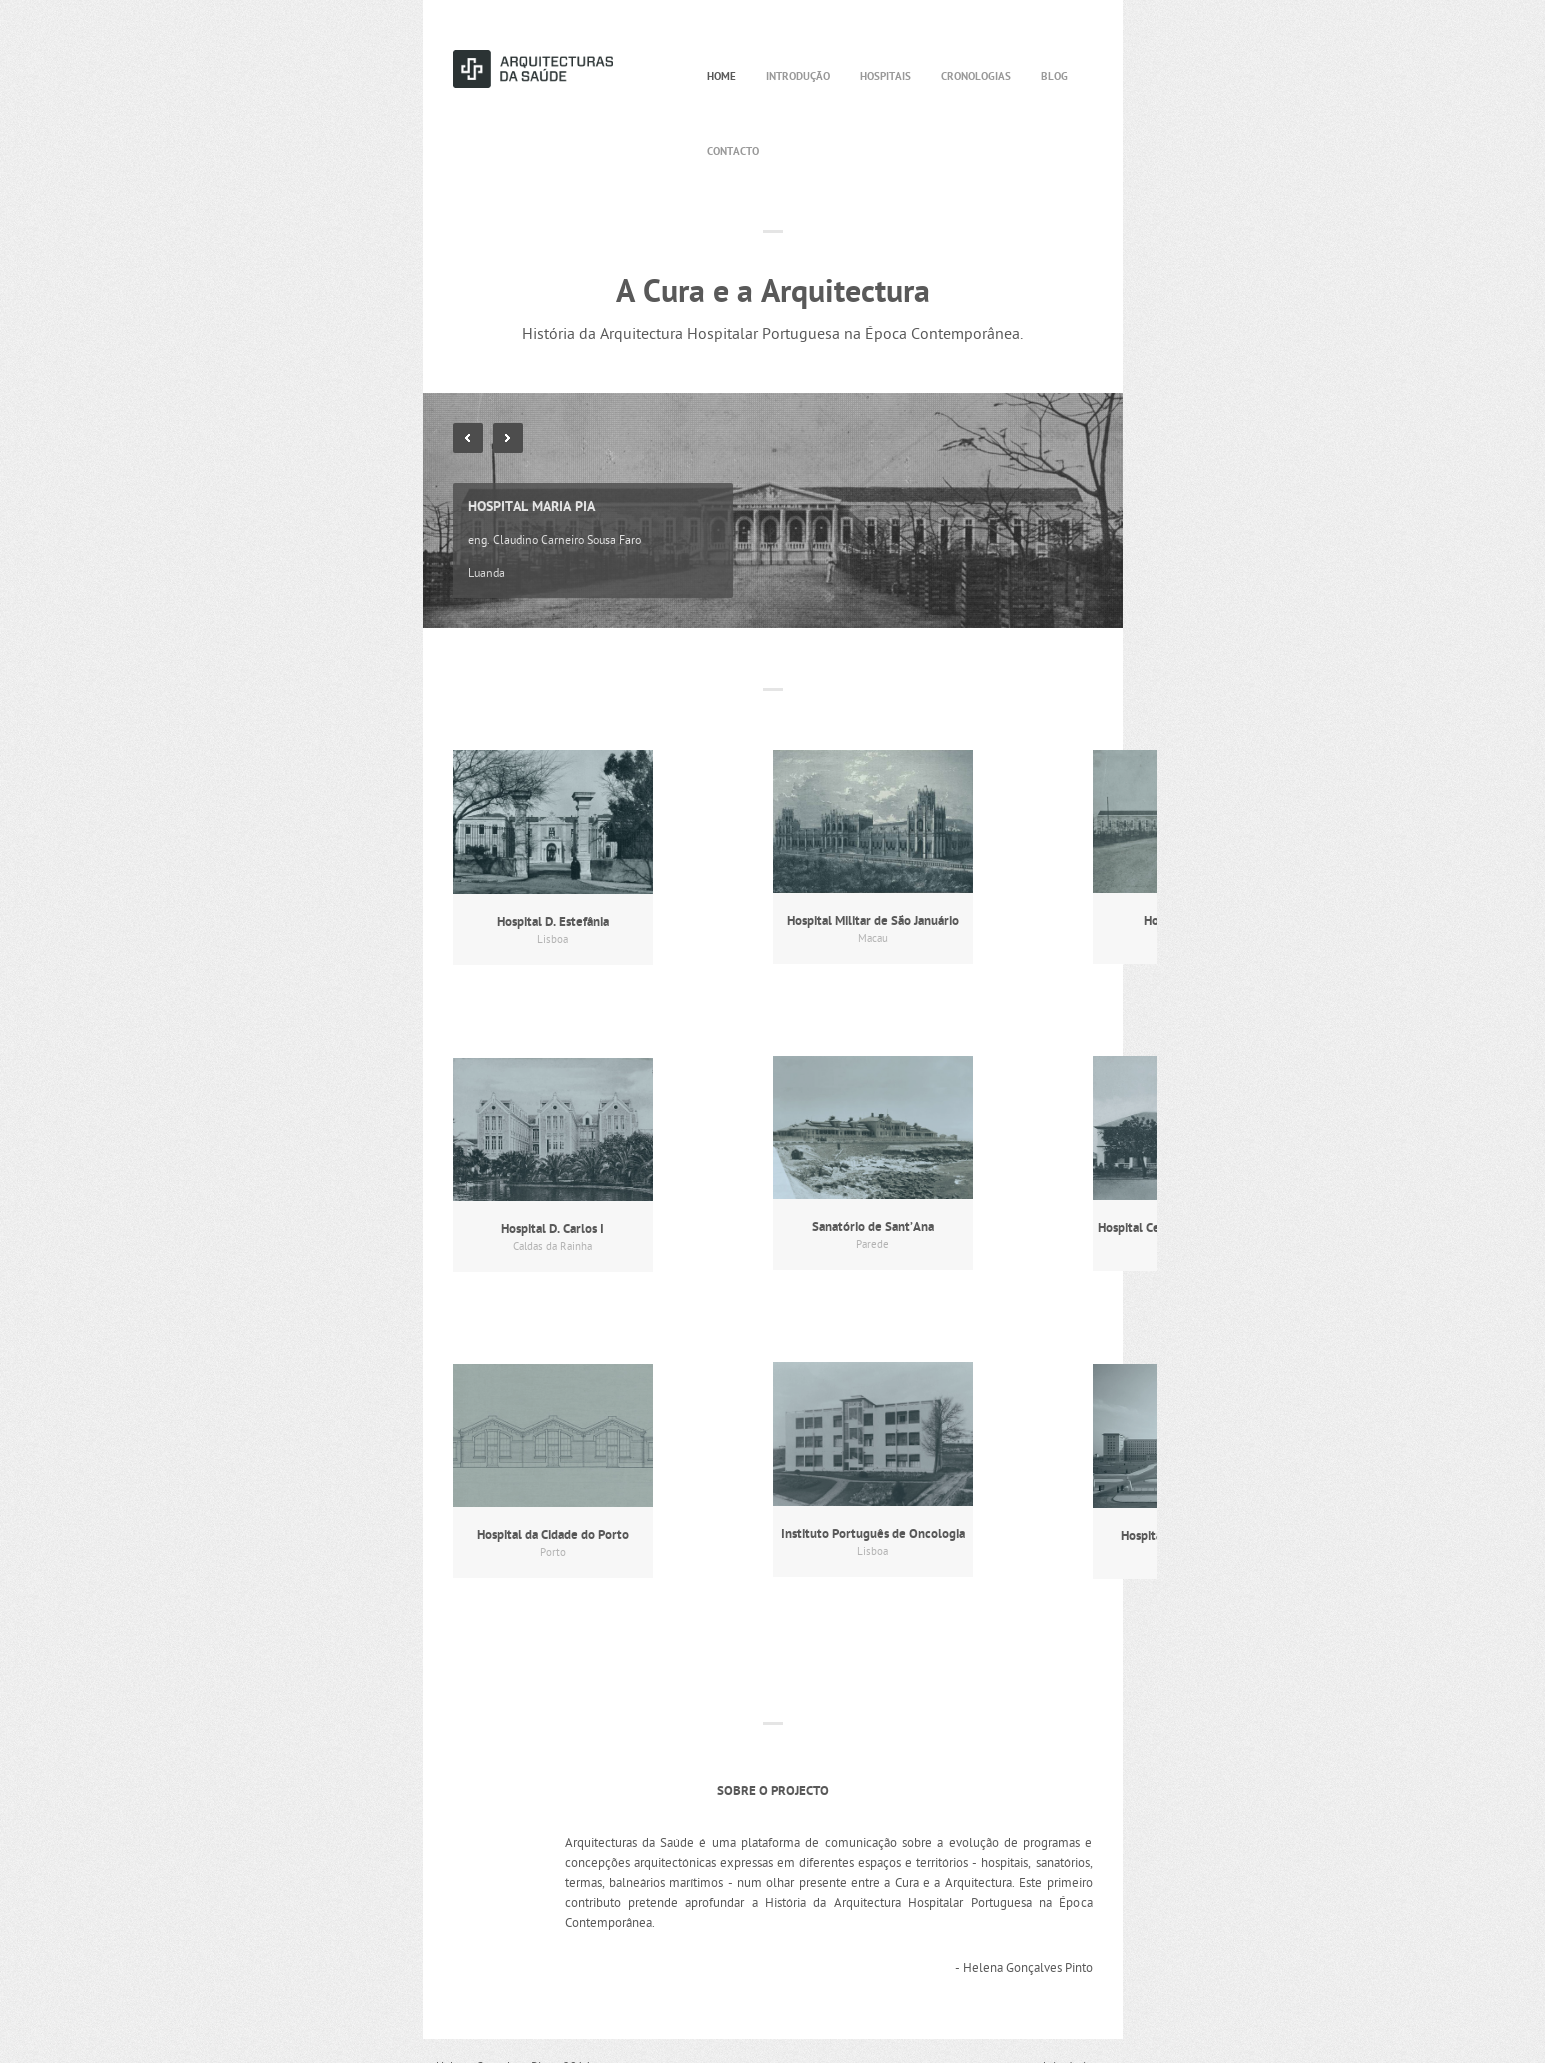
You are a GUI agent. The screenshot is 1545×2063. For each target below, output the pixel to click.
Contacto (733, 152)
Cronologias (976, 77)
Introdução (798, 77)
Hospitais (885, 77)
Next (508, 438)
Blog (1054, 77)
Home (721, 77)
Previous (468, 438)
